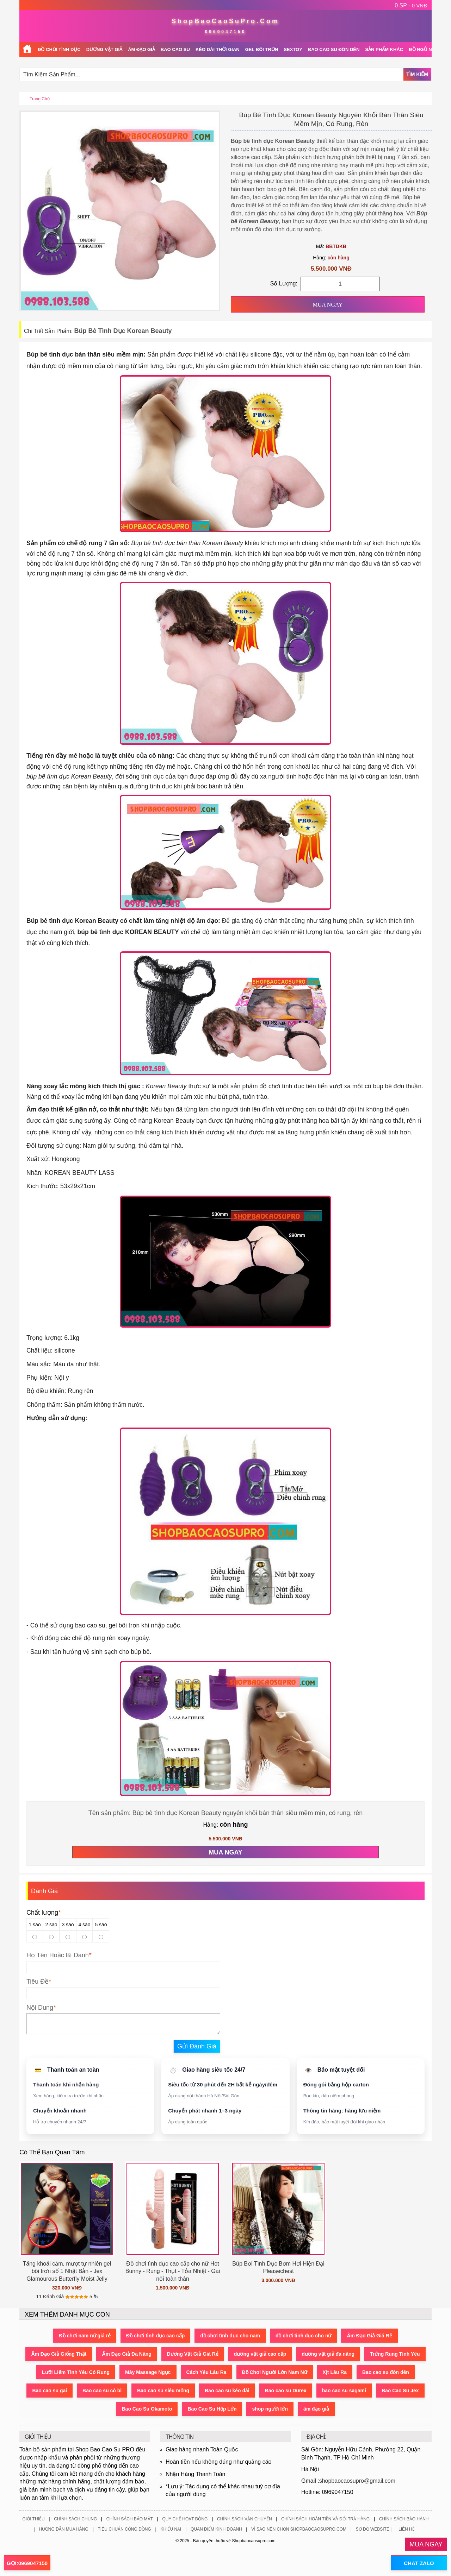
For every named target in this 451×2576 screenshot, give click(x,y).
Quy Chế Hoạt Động (185, 2519)
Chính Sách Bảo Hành (404, 2519)
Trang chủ (40, 98)
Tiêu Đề (37, 1981)
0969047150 (225, 31)
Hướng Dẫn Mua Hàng (63, 2529)
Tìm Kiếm (417, 74)
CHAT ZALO (419, 2563)
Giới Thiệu (33, 2519)
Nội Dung (39, 2007)
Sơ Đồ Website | (374, 2529)
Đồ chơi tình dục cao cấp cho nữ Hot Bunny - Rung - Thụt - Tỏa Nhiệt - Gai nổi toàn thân (172, 2271)
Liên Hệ (407, 2529)
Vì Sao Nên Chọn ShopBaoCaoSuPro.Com (298, 2529)
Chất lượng (43, 1912)
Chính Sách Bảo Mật (129, 2519)
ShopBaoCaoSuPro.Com (225, 21)
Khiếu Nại (170, 2529)
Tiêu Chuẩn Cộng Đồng (124, 2529)
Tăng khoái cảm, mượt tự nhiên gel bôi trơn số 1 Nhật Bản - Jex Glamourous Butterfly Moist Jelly (67, 2271)
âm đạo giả (316, 2409)
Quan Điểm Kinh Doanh (216, 2529)
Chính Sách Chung (75, 2519)
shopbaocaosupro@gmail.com (357, 2481)
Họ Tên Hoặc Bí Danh (57, 1955)
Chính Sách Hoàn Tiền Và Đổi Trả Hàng (325, 2519)
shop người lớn (270, 2409)
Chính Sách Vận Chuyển (244, 2519)
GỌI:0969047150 (27, 2563)
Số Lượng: (283, 283)
